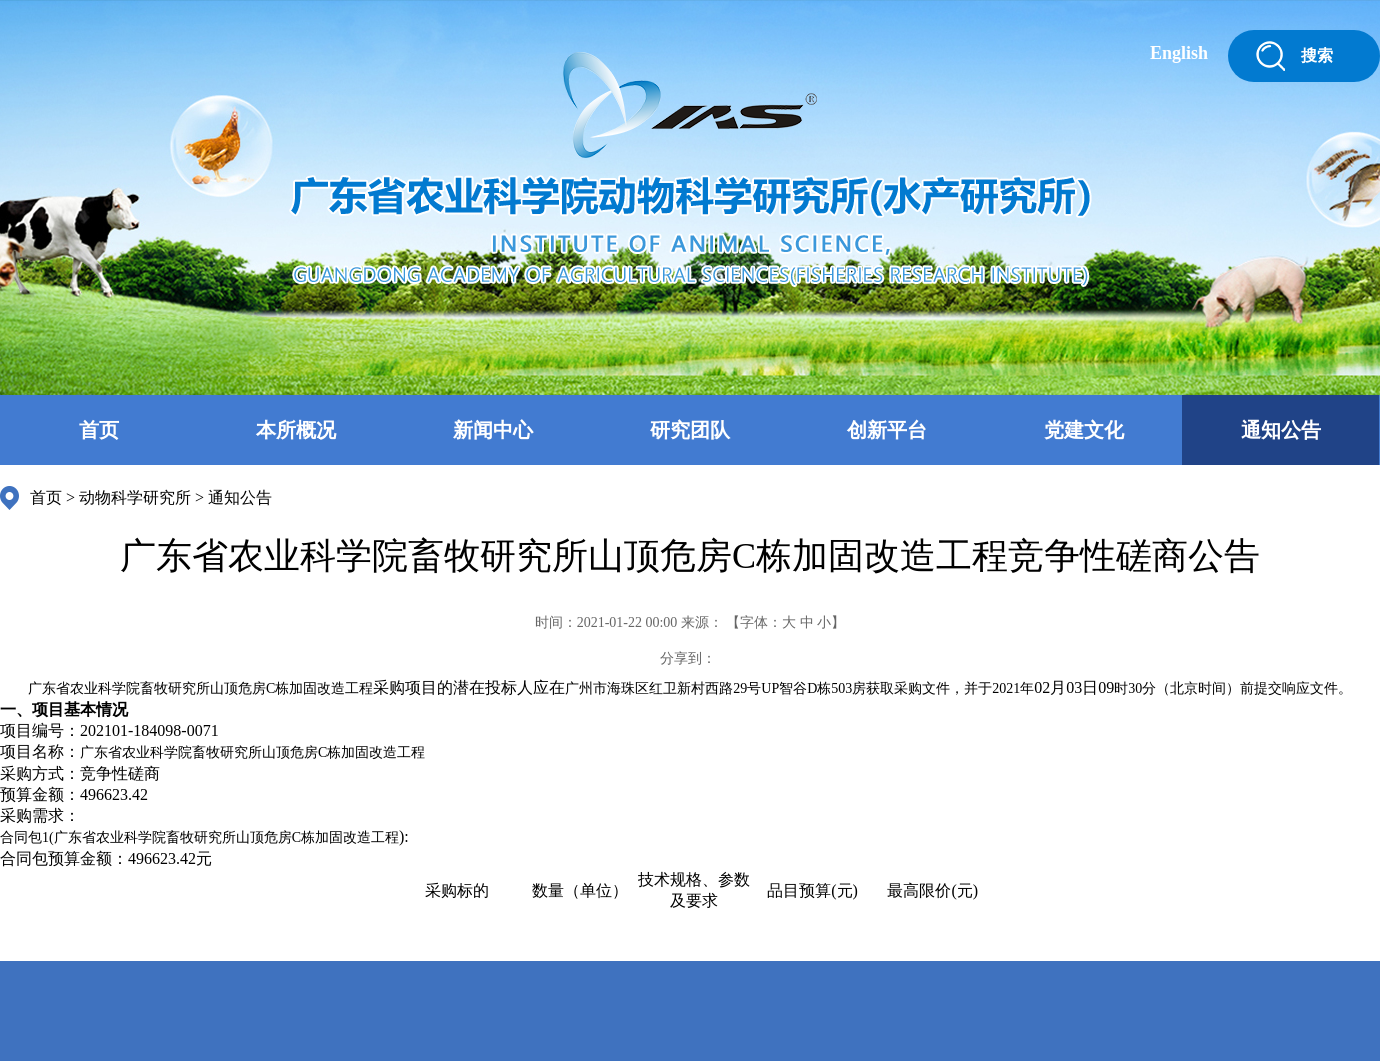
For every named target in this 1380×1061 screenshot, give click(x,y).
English (1179, 53)
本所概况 (296, 430)
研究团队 (690, 430)
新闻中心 (493, 430)
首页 (99, 430)
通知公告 (1281, 430)
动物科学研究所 (135, 497)
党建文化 (1084, 430)
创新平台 (887, 430)
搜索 (1317, 55)
